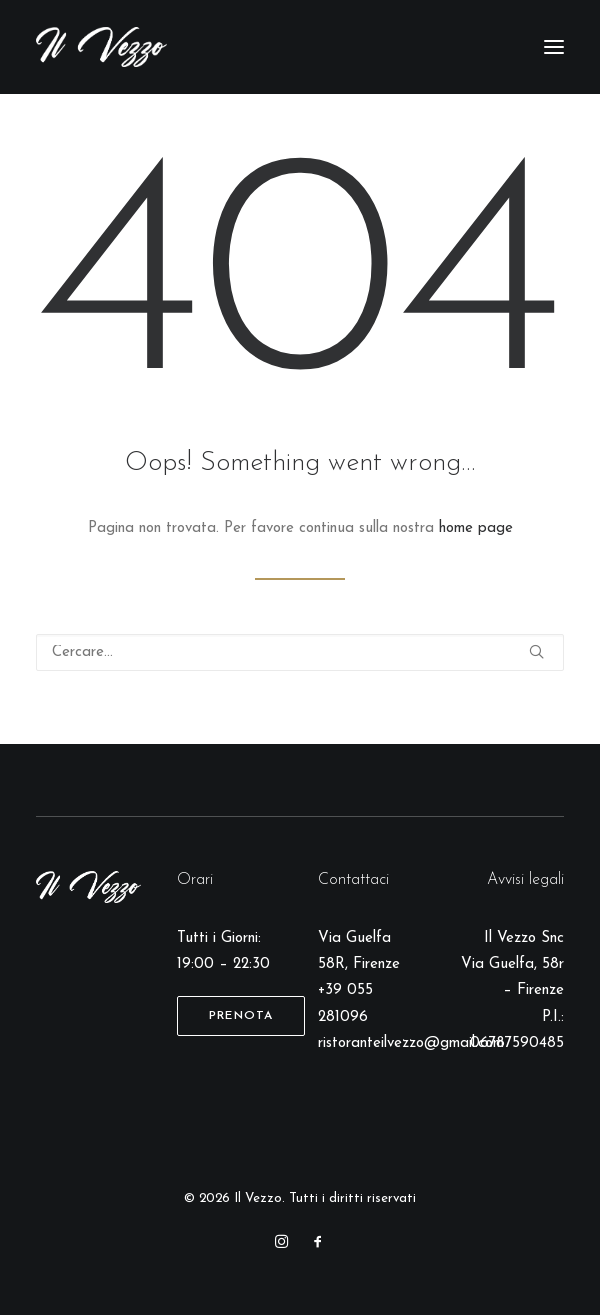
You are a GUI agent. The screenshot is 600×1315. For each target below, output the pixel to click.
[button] (554, 47)
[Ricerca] (300, 652)
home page (476, 528)
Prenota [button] (241, 1016)
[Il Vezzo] (101, 47)
